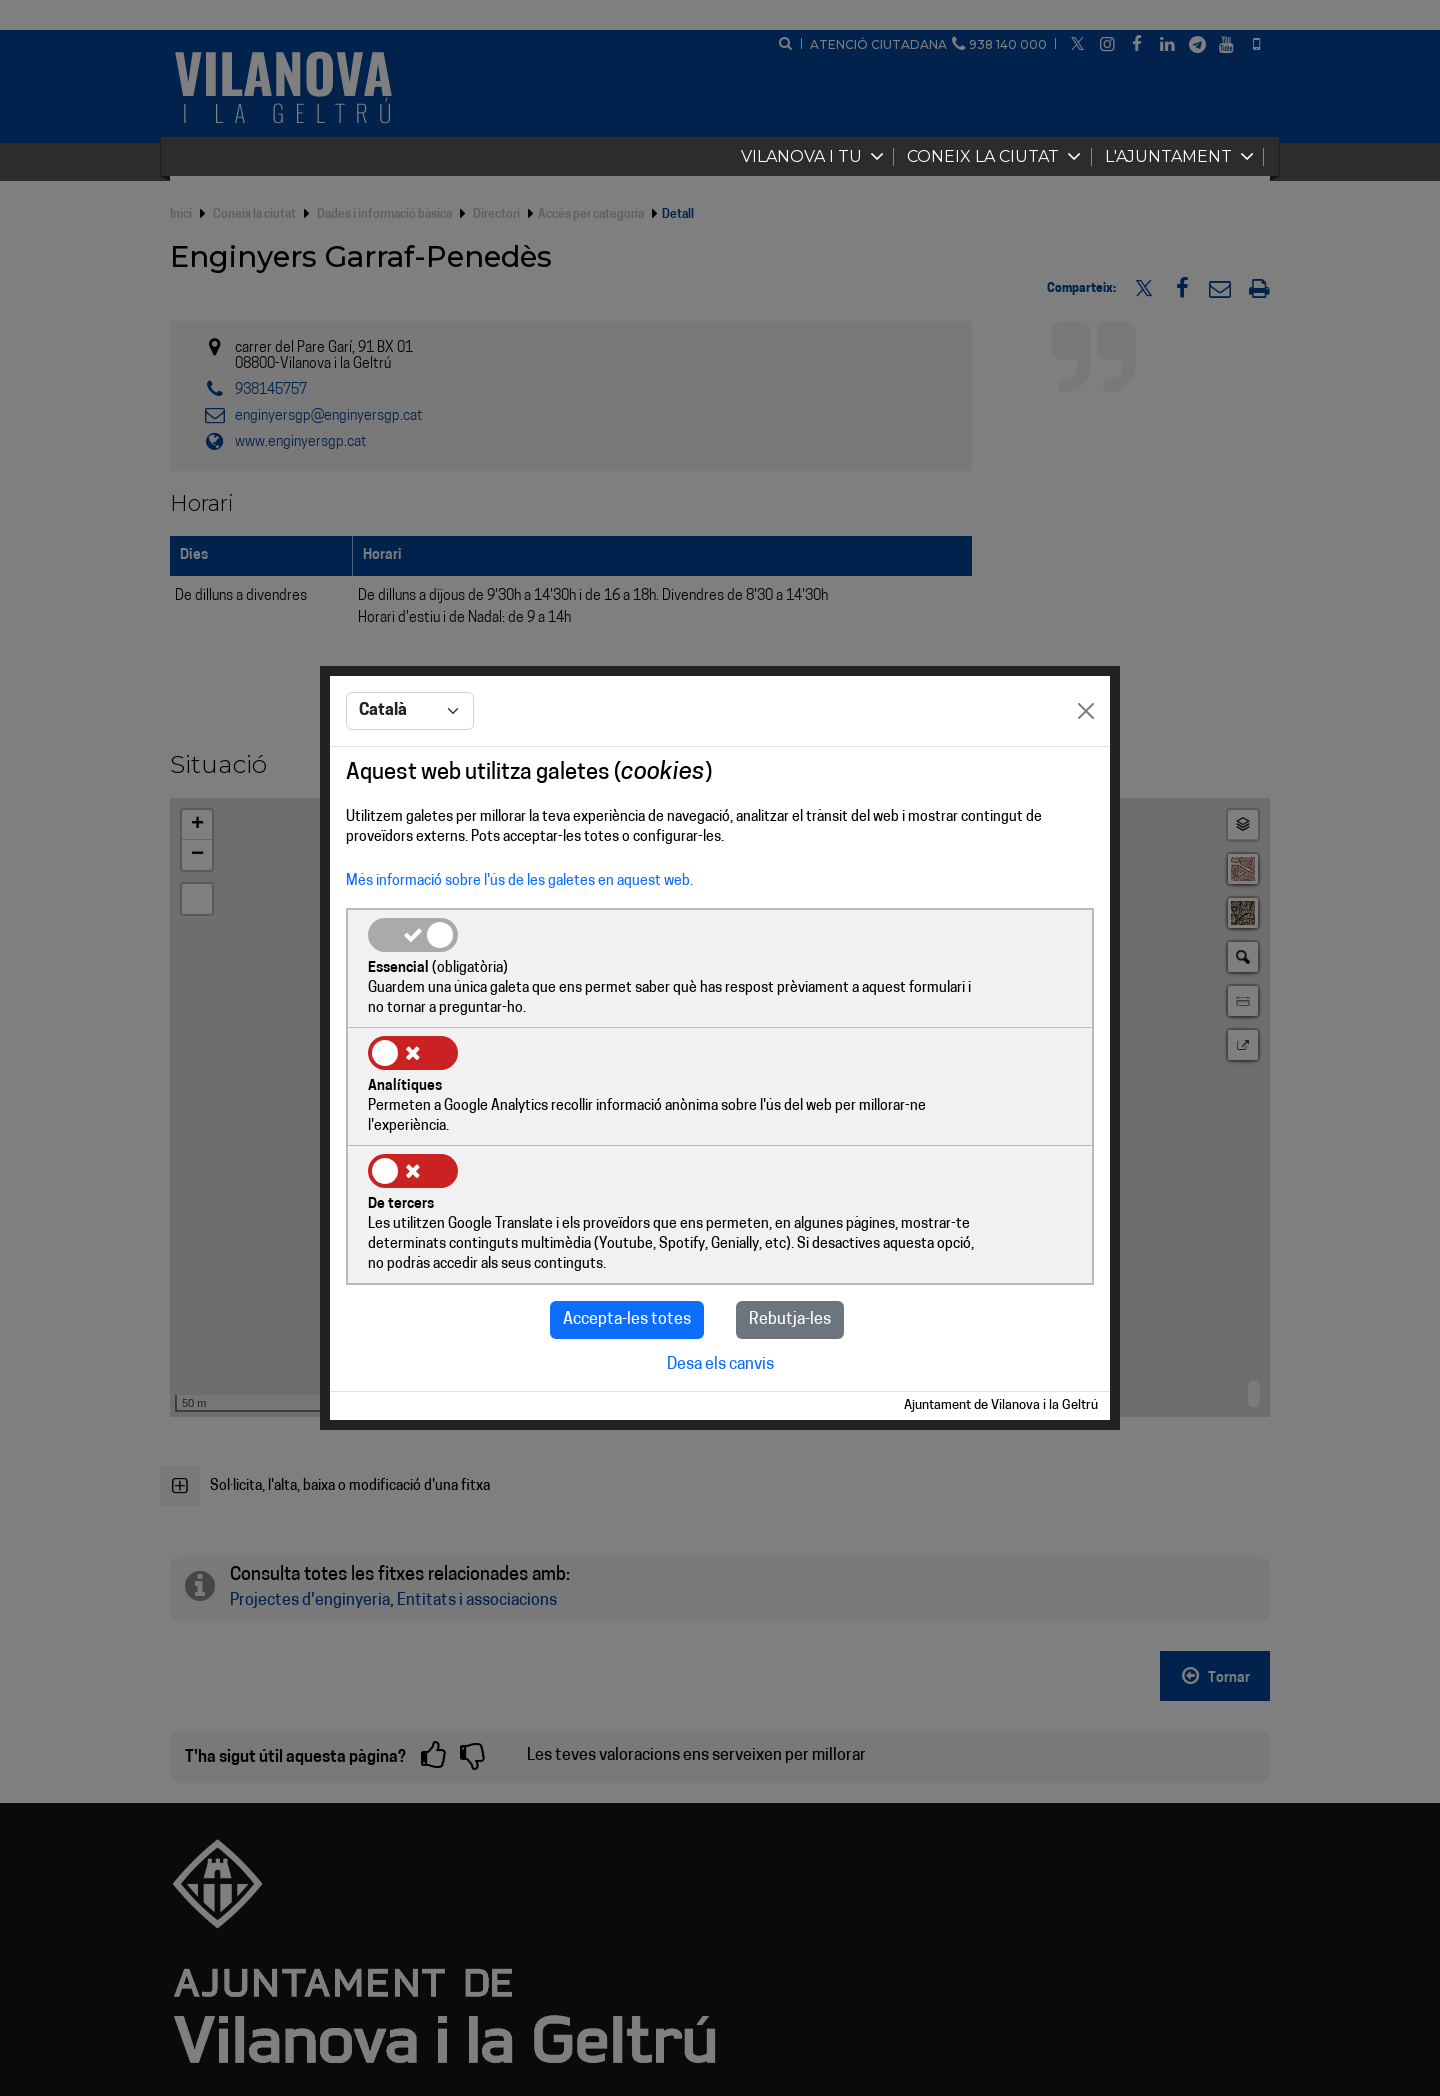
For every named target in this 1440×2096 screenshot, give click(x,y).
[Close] (1086, 773)
